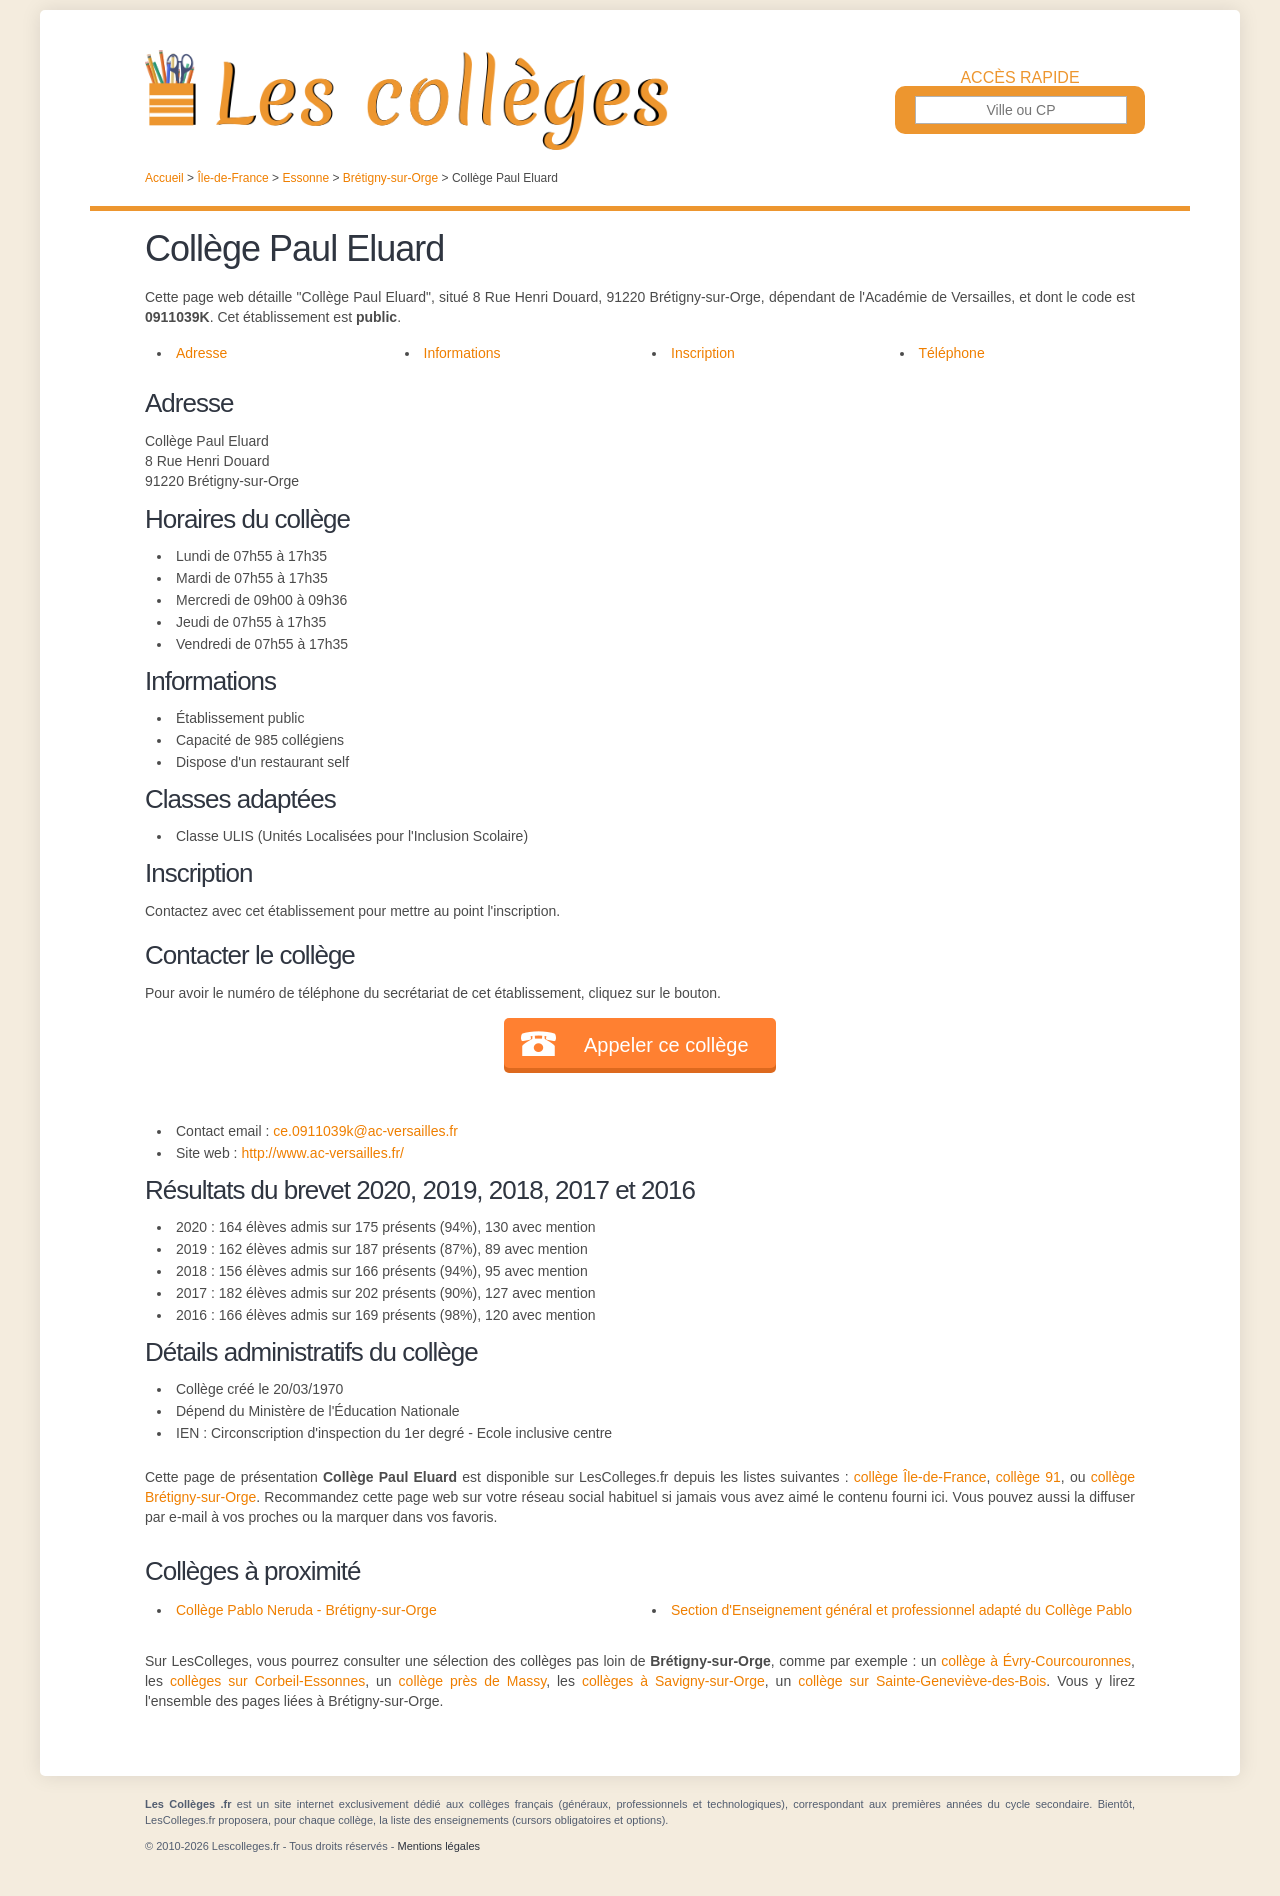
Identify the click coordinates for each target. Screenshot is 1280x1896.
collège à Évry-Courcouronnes (1036, 1661)
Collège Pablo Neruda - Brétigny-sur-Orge (306, 1610)
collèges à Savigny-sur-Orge (673, 1681)
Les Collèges (640, 100)
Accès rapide (1019, 78)
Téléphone (952, 353)
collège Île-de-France (920, 1477)
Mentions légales (438, 1846)
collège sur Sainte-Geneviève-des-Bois (922, 1681)
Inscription (703, 353)
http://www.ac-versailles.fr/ (322, 1153)
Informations (462, 353)
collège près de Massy (473, 1681)
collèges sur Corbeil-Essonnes (267, 1681)
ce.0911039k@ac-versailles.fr (365, 1131)
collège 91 (1028, 1477)
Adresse (201, 353)
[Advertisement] (878, 524)
